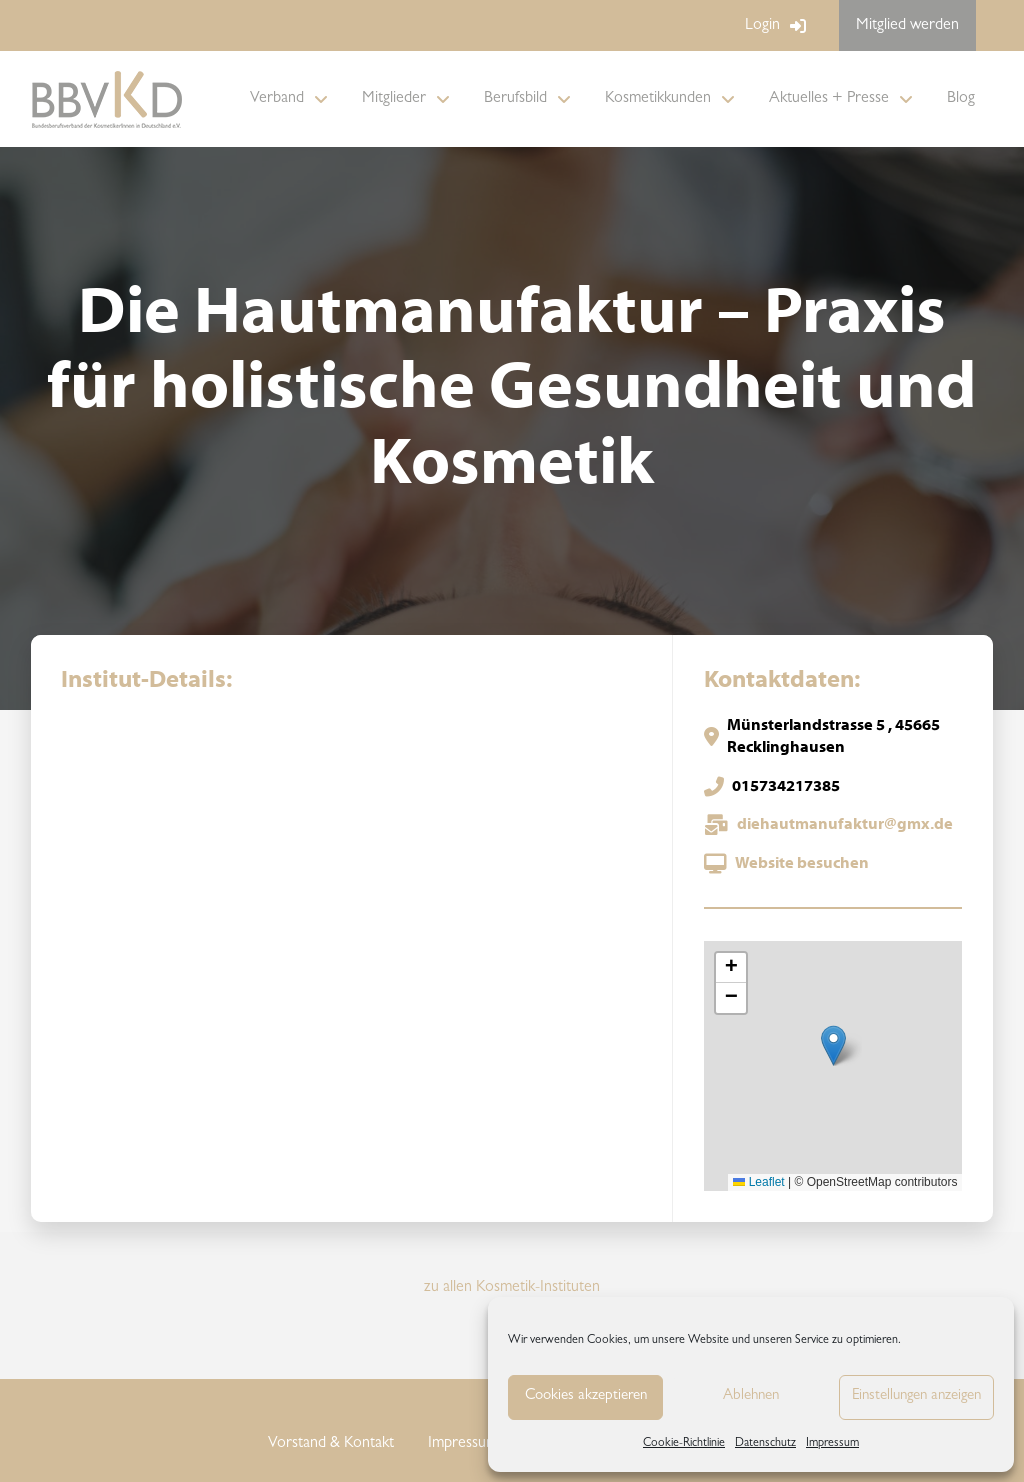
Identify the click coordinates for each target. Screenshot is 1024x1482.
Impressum (832, 1444)
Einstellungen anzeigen (916, 1396)
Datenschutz (765, 1444)
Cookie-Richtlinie (684, 1444)
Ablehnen (751, 1396)
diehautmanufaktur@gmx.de (845, 825)
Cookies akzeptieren (586, 1396)
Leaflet (758, 1182)
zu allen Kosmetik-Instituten (512, 1288)
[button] (833, 1045)
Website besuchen (802, 864)
